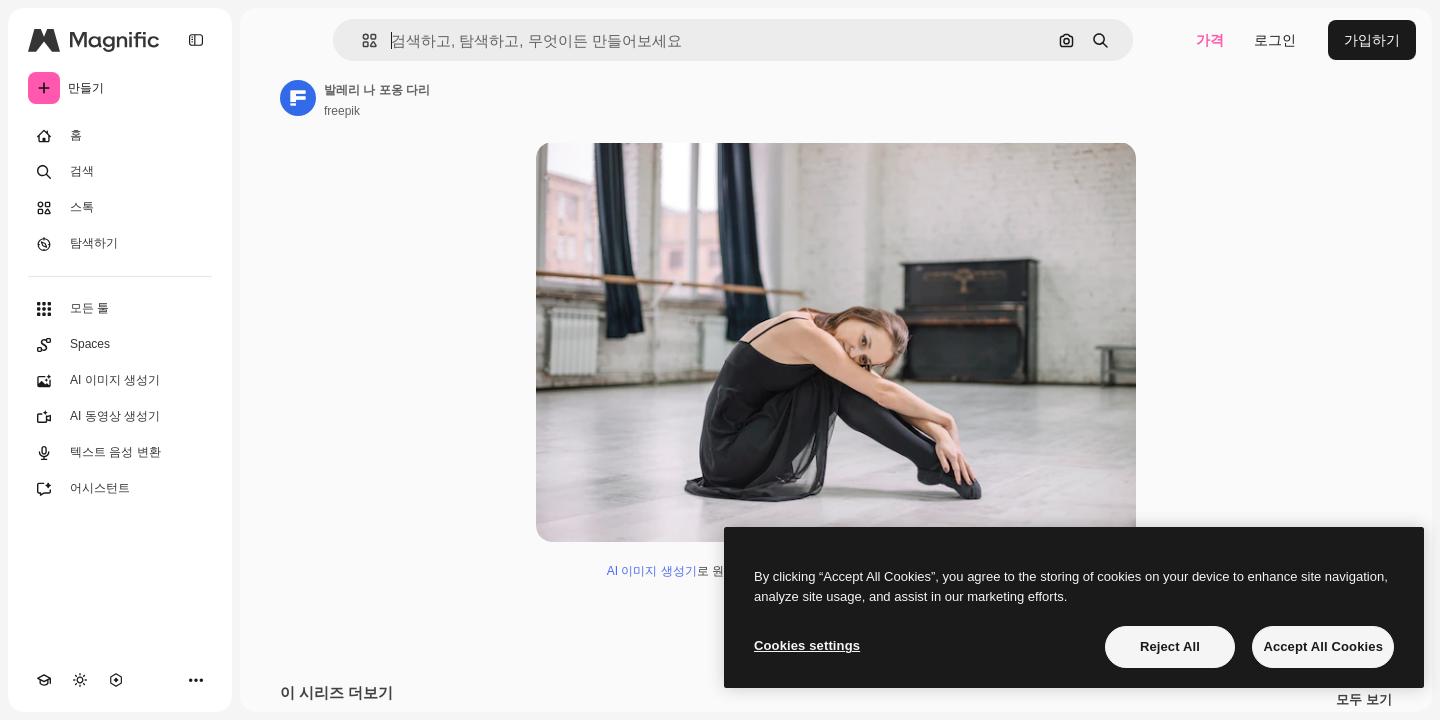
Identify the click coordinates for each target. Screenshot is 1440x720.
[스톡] (120, 208)
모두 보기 (1364, 700)
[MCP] (116, 680)
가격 (1210, 40)
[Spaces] (120, 345)
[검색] (120, 172)
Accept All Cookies (1323, 646)
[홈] (120, 136)
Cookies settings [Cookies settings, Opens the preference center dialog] (807, 645)
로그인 (1275, 40)
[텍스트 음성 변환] (120, 453)
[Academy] (44, 680)
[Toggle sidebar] (196, 40)
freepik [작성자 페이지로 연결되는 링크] (342, 111)
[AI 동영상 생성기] (120, 417)
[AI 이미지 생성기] (120, 381)
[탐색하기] (120, 244)
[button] (361, 40)
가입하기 (1372, 40)
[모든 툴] (120, 309)
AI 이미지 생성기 (652, 571)
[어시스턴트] (120, 489)
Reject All (1170, 646)
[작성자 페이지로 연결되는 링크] (298, 98)
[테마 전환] (80, 680)
